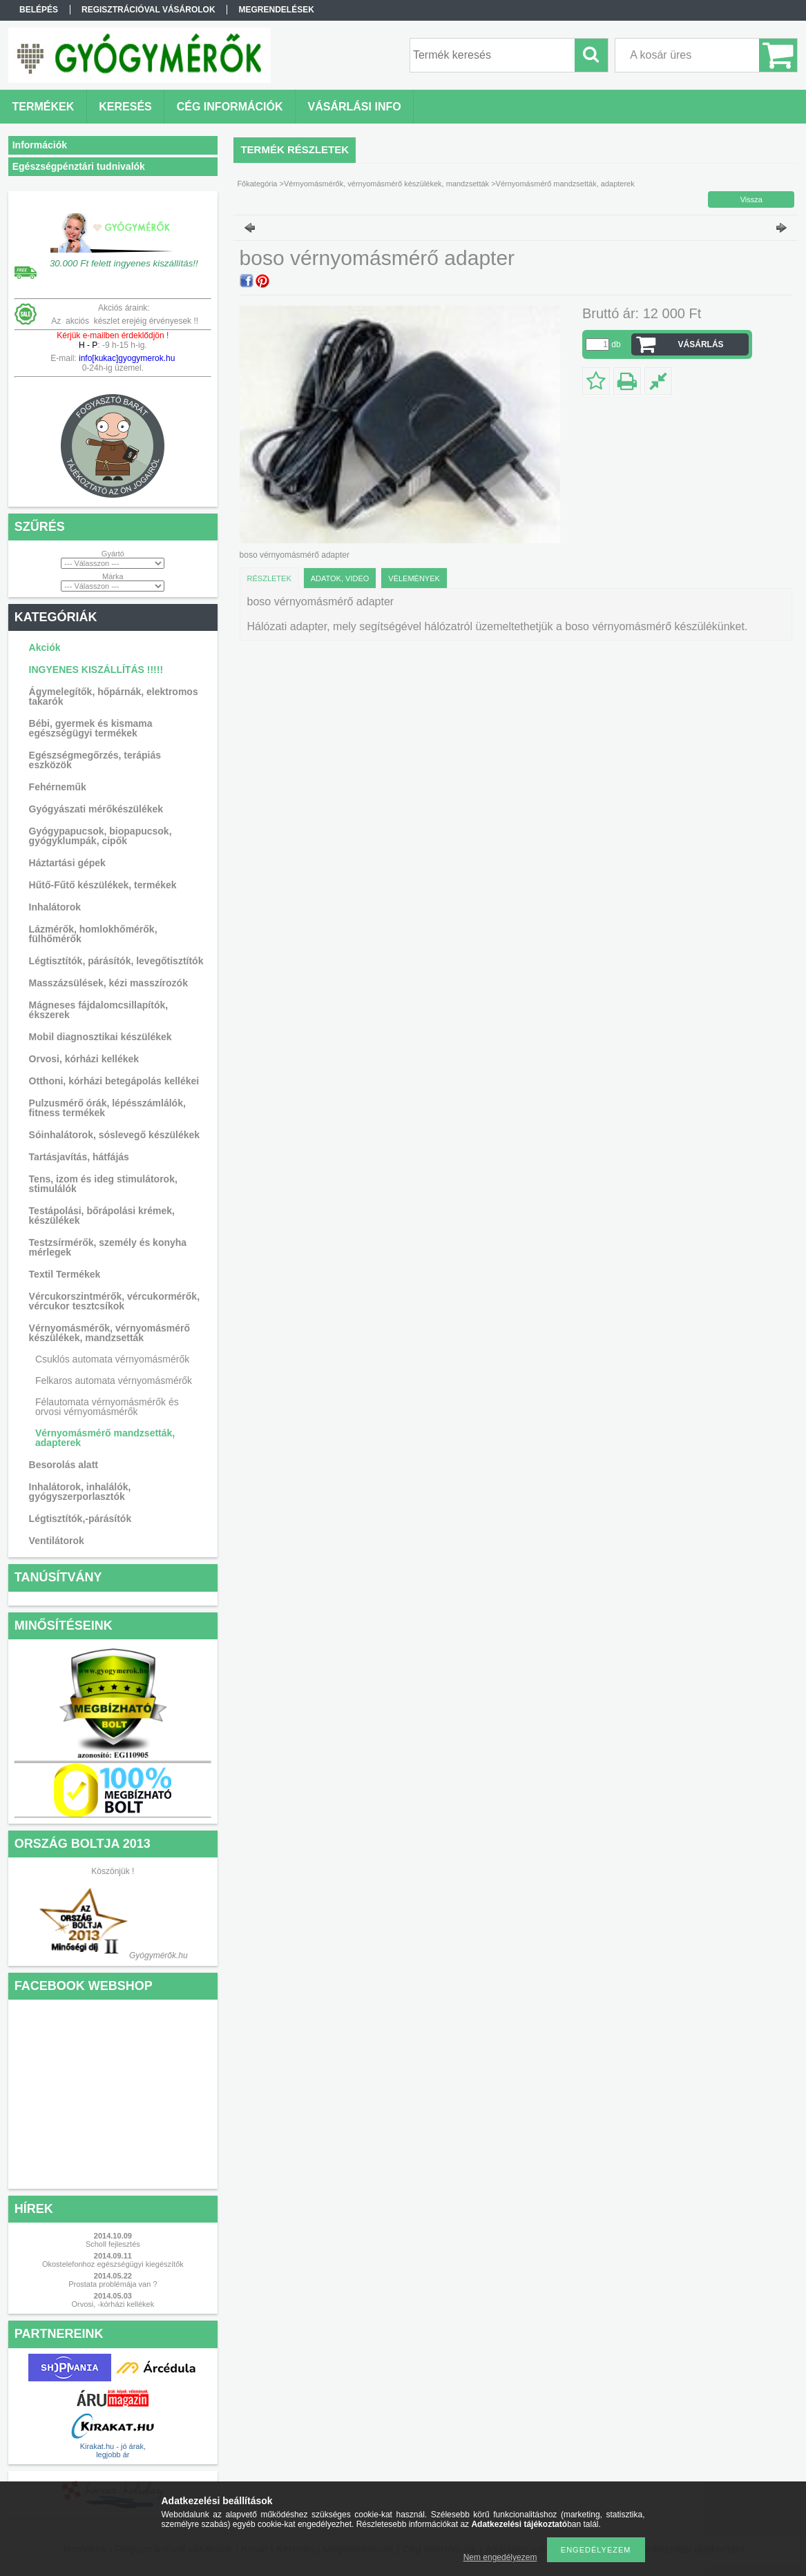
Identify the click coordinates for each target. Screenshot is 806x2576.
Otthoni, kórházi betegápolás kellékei (114, 1080)
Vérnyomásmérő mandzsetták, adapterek (105, 1437)
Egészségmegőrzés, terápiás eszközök (95, 760)
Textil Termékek (65, 1274)
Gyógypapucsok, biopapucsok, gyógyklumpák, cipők (100, 836)
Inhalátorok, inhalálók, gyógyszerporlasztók (80, 1491)
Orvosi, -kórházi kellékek (112, 2304)
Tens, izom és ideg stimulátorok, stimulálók (103, 1183)
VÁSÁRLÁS (701, 344)
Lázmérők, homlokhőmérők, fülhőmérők (93, 934)
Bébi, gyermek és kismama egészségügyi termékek (91, 728)
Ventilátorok (56, 1540)
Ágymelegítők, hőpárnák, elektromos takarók (113, 696)
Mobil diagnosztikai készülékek (100, 1036)
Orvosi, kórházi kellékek (84, 1058)
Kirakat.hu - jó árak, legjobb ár (113, 2450)
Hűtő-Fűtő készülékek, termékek (103, 884)
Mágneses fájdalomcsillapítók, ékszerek (99, 1009)
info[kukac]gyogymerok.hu (126, 358)
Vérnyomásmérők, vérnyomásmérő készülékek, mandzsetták (109, 1333)
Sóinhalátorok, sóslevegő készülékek (114, 1134)
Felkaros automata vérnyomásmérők (113, 1380)
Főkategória (257, 183)
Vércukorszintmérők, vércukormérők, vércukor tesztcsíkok (114, 1301)
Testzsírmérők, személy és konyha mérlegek (108, 1247)
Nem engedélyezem (500, 2557)
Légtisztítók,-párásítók (80, 1518)
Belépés (38, 9)
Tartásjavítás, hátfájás (79, 1156)
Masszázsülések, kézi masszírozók (108, 982)
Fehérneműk (57, 786)
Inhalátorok (55, 907)
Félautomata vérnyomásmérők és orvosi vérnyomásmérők (107, 1406)
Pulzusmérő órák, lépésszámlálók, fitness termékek (107, 1107)
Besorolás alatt (63, 1464)
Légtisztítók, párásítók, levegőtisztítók (116, 960)
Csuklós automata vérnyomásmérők (112, 1359)
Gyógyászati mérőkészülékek (96, 808)
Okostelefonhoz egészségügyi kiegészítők (113, 2264)
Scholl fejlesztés (113, 2244)
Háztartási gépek (67, 862)
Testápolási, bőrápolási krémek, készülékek (102, 1215)
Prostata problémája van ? (112, 2284)
